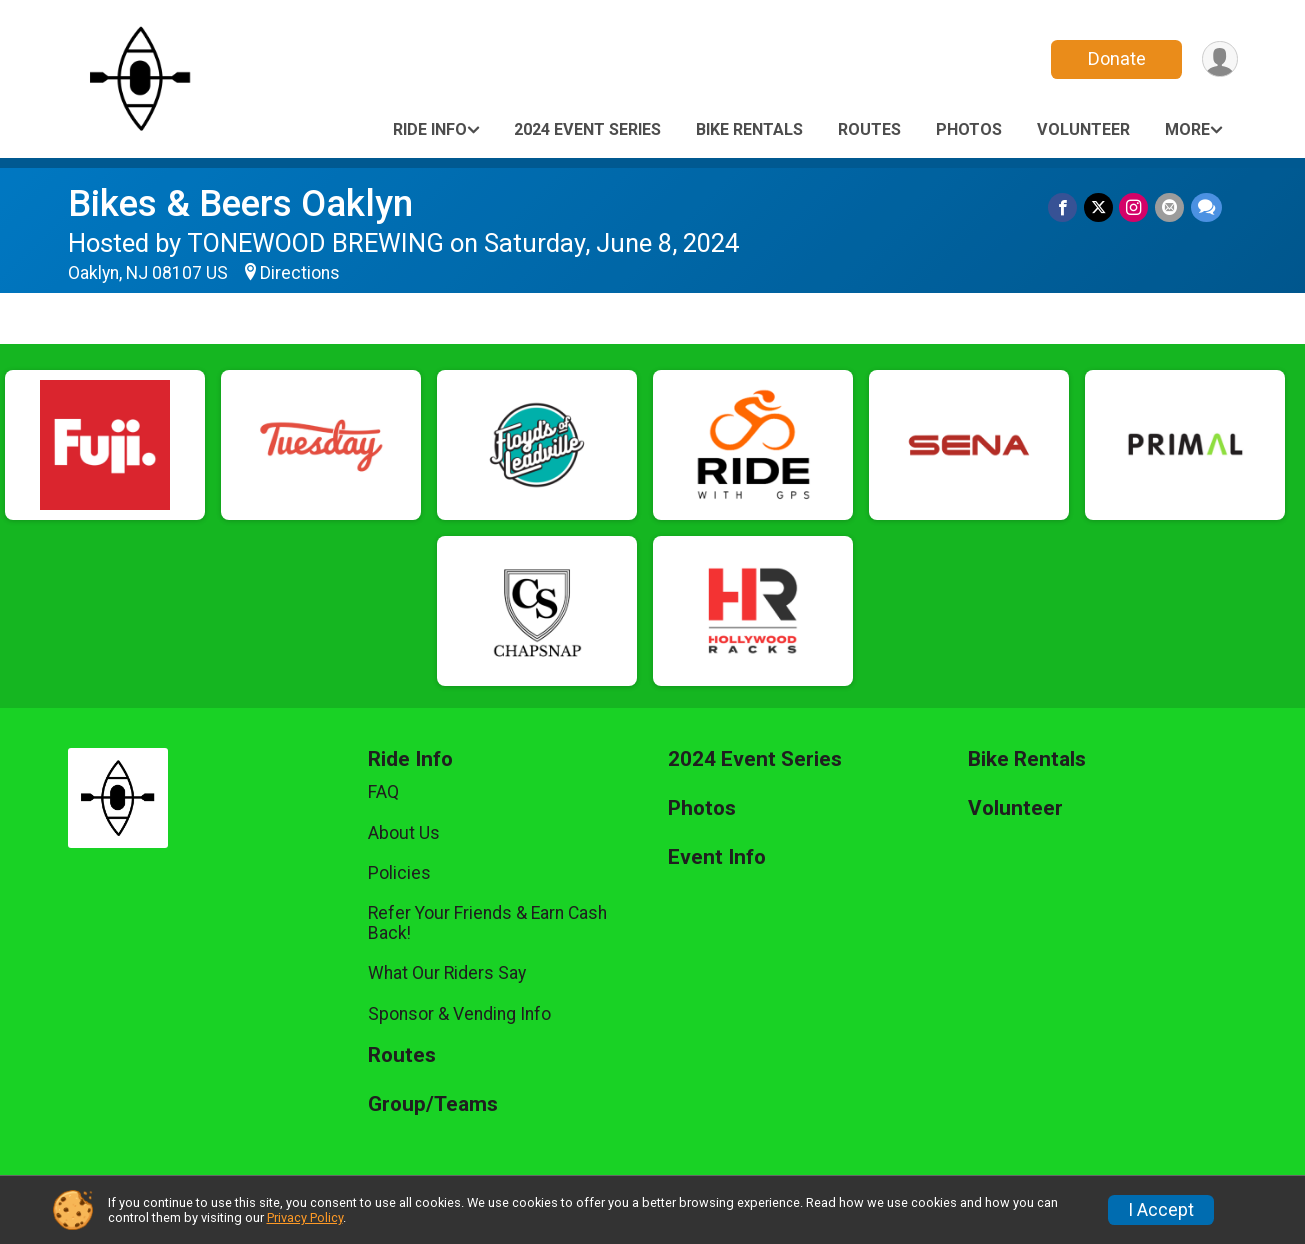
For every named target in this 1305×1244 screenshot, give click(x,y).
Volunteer (1083, 129)
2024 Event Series (587, 129)
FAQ (383, 792)
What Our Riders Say (447, 973)
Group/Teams (433, 1104)
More (1187, 129)
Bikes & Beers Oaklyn (240, 203)
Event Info (717, 857)
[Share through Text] (1206, 207)
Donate (1115, 58)
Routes (869, 129)
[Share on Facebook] (1065, 207)
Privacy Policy (305, 1217)
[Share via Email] (1170, 207)
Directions (300, 273)
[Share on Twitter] (1100, 207)
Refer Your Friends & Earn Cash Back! (487, 923)
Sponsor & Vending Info (459, 1014)
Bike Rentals (749, 129)
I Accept (1161, 1210)
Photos (969, 129)
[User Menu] (1219, 59)
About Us (404, 833)
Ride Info (430, 129)
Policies (399, 873)
